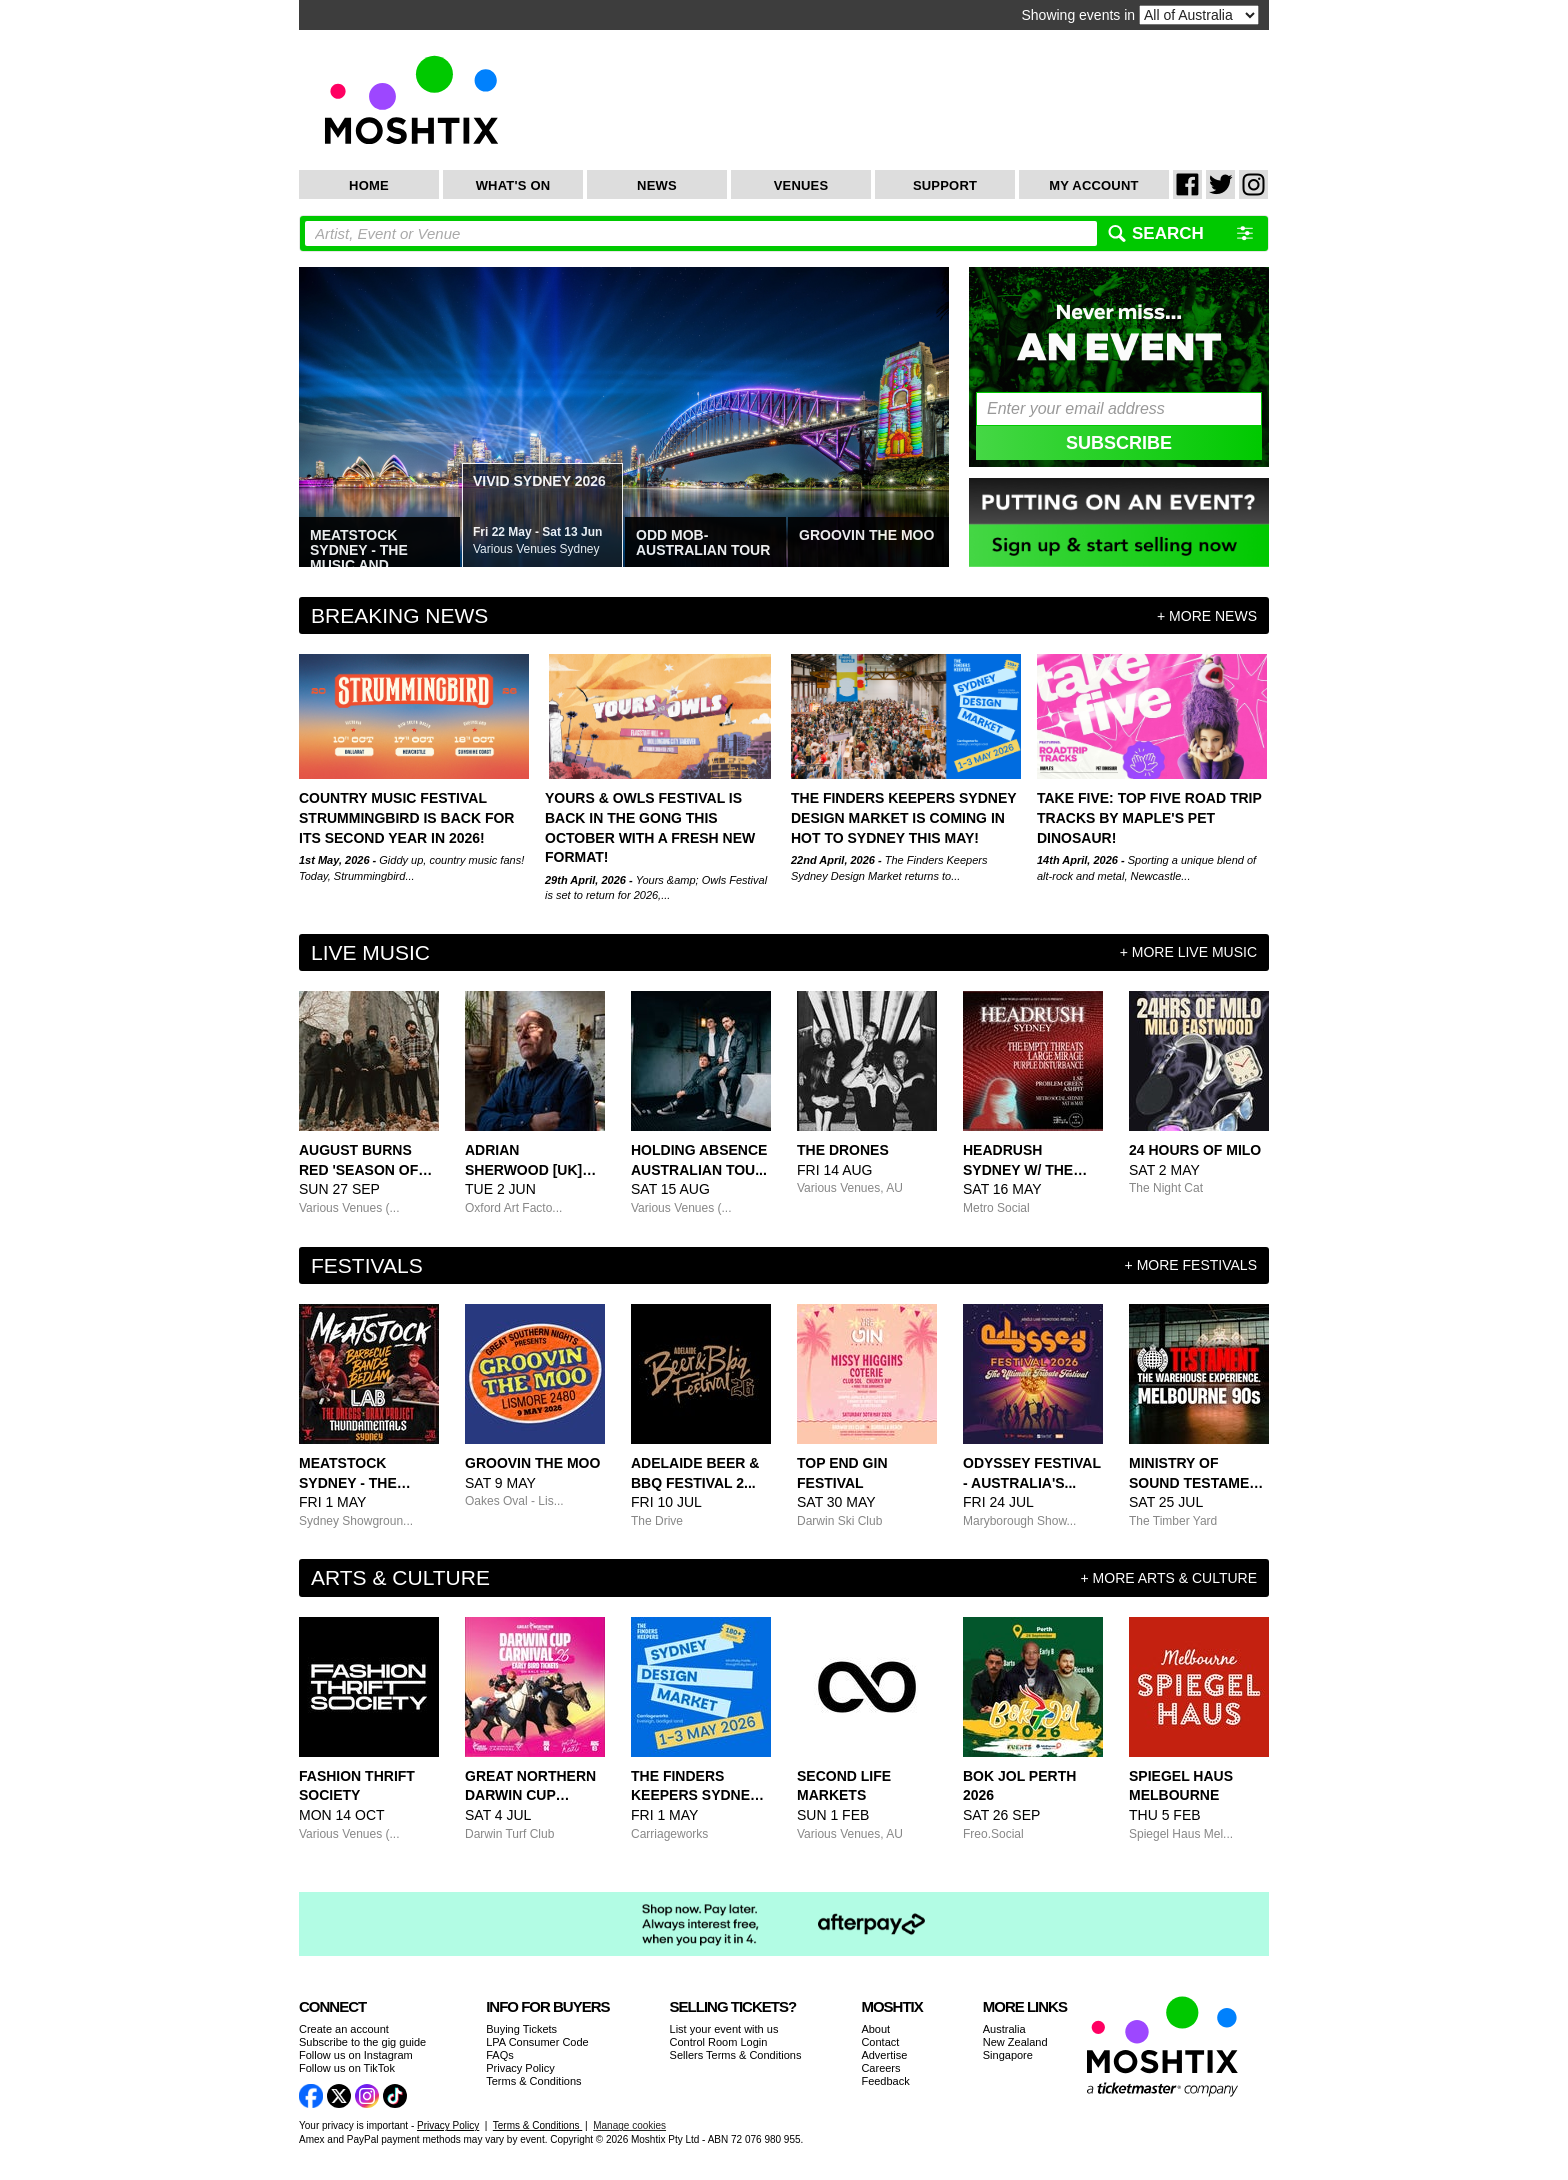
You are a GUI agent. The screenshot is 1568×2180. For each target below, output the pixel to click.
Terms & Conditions (533, 2081)
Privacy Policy (520, 2068)
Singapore (1008, 2055)
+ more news (1207, 616)
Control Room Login (719, 2042)
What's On (513, 185)
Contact (880, 2042)
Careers (880, 2068)
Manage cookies (629, 2125)
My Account (1093, 185)
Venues (801, 185)
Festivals (367, 1265)
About (875, 2029)
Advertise (884, 2055)
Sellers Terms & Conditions (736, 2055)
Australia (1004, 2029)
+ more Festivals (1191, 1265)
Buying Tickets (521, 2029)
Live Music (370, 952)
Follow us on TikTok (347, 2068)
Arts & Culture (400, 1577)
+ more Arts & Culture (1169, 1578)
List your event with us (724, 2029)
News (657, 185)
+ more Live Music (1188, 952)
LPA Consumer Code (537, 2042)
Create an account (344, 2029)
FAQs (500, 2055)
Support (945, 185)
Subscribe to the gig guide (362, 2042)
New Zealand (1015, 2042)
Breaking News (399, 615)
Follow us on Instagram (356, 2055)
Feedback (885, 2081)
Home (369, 185)
